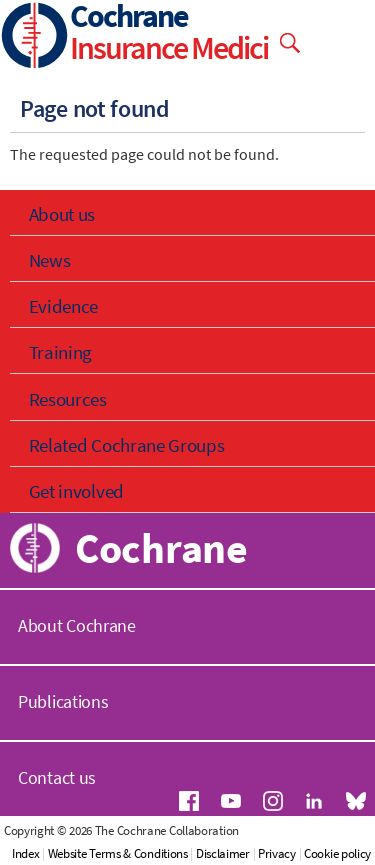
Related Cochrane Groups (127, 445)
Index (26, 853)
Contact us (57, 777)
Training (61, 352)
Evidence (64, 306)
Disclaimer (223, 853)
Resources (68, 399)
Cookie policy (337, 853)
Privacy (277, 853)
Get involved (76, 491)
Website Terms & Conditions (118, 853)
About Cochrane (77, 625)
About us (62, 214)
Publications (63, 701)
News (50, 260)
